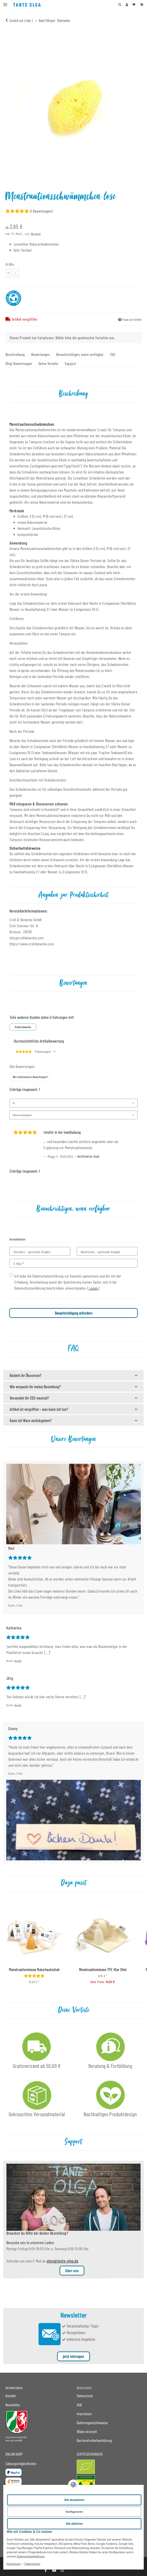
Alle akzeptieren (74, 2500)
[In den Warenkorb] (8, 35)
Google (18, 1660)
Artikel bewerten (23, 1027)
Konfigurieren (74, 2511)
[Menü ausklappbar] (5, 2)
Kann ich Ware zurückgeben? (31, 1420)
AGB (79, 2404)
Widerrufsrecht (87, 2431)
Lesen (93, 1288)
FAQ (112, 354)
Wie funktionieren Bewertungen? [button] (30, 1077)
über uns (72, 2273)
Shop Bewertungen (18, 363)
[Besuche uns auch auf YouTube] (54, 2570)
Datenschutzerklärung (30, 2556)
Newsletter (12, 2404)
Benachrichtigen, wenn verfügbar (80, 354)
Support (70, 363)
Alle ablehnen (74, 2523)
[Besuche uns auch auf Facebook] (45, 2570)
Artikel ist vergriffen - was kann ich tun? (39, 1409)
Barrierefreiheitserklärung (94, 2440)
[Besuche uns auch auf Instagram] (62, 2570)
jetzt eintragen (73, 2359)
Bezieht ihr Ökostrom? (25, 1375)
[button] (119, 4)
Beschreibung (15, 354)
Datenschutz (32, 2564)
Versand (35, 234)
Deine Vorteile (48, 363)
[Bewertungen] (34, 1975)
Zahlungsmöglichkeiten (20, 2463)
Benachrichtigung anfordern (73, 1313)
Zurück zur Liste (20, 20)
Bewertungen (40, 354)
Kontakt (10, 2395)
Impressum (14, 2564)
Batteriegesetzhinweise (92, 2422)
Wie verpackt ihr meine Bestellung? (35, 1386)
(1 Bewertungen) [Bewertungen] (28, 211)
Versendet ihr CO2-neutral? (29, 1398)
